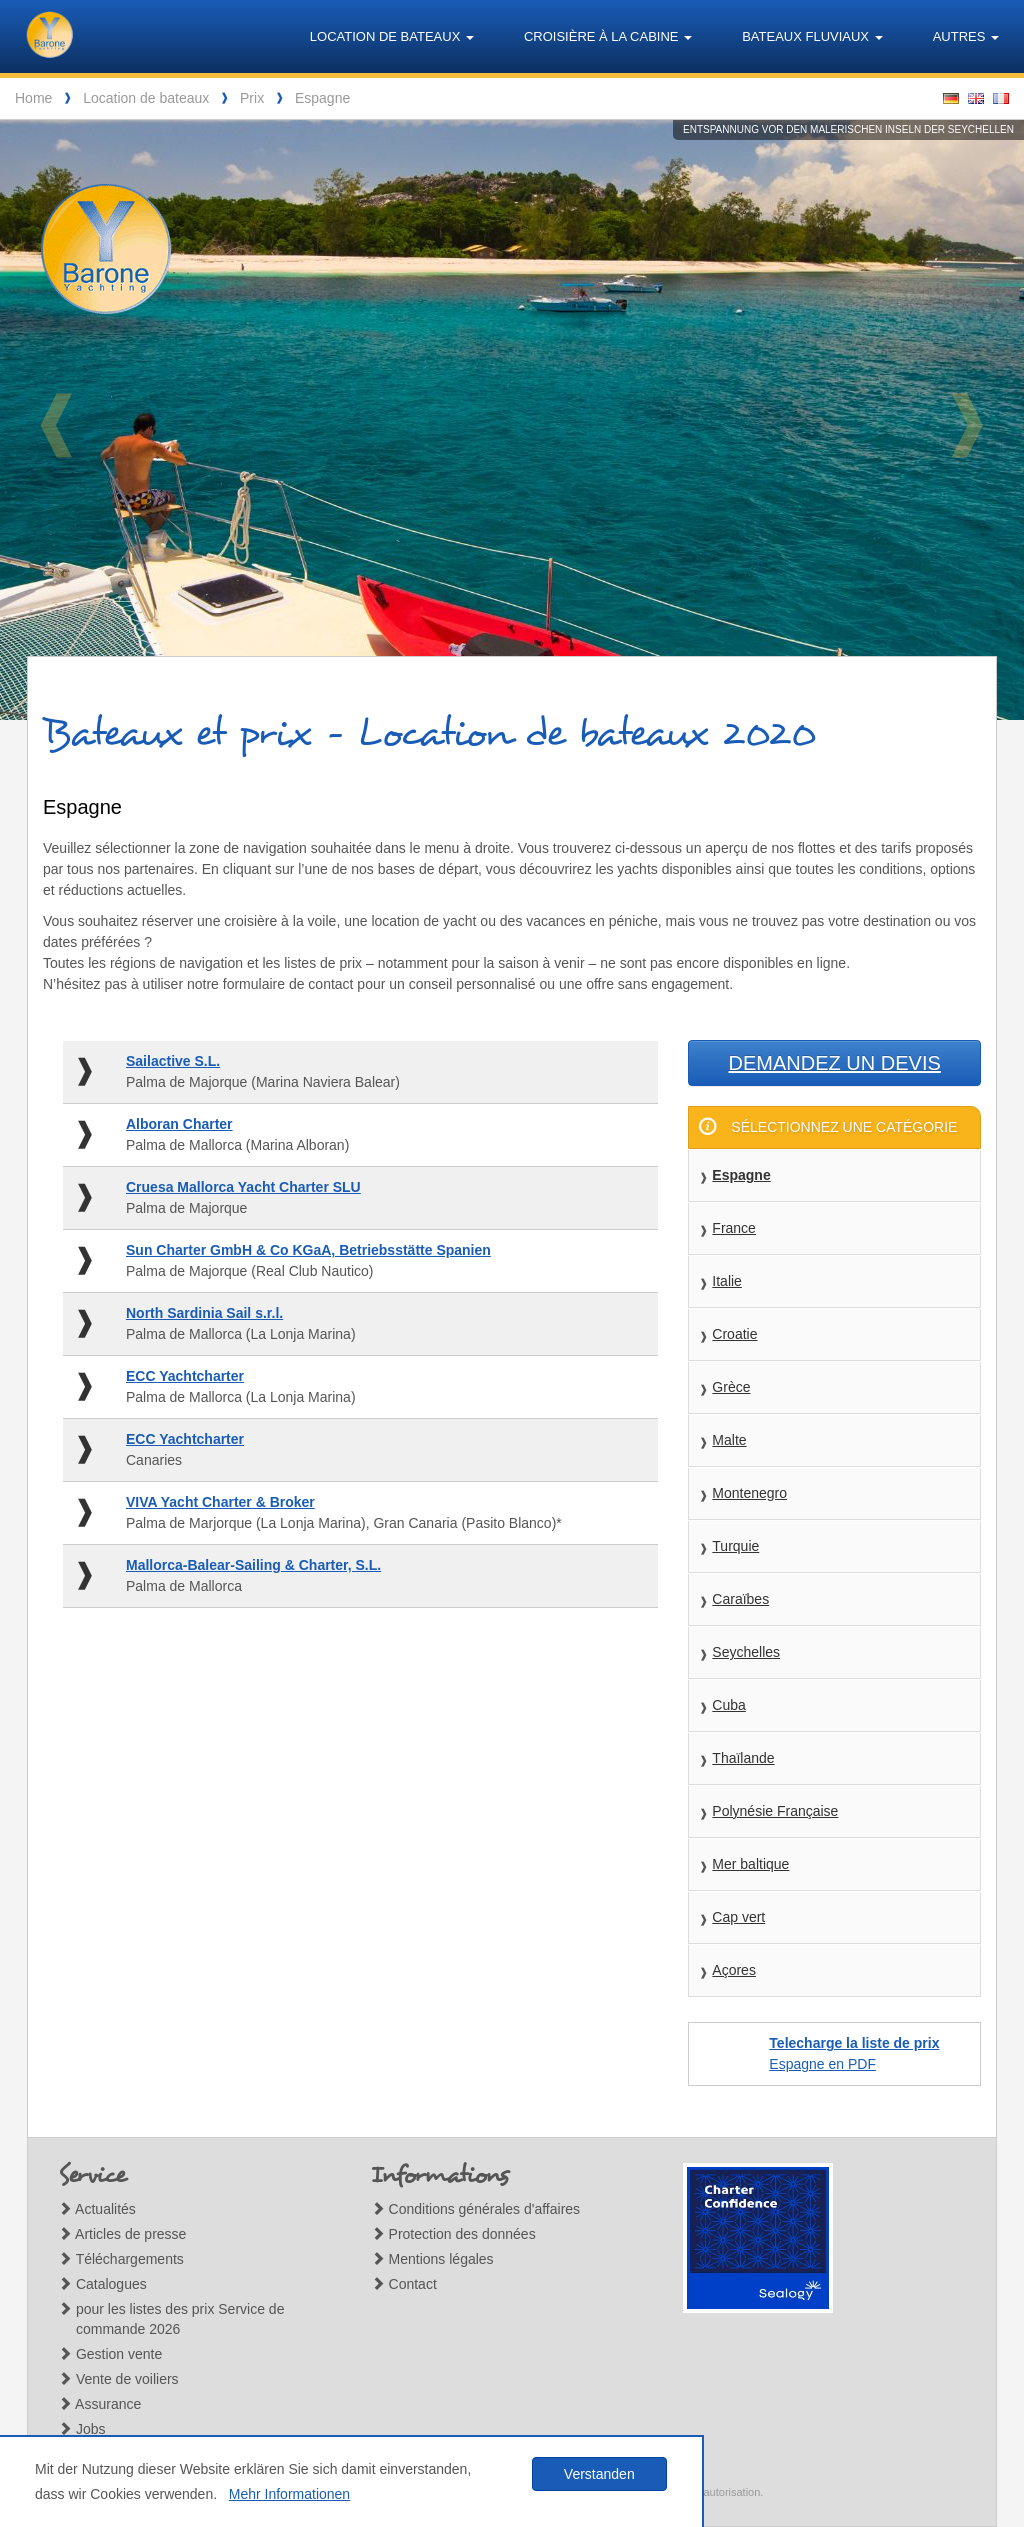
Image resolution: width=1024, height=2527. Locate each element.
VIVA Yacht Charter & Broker (220, 1502)
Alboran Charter (179, 1124)
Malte (729, 1440)
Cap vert (738, 1917)
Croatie (734, 1334)
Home (33, 98)
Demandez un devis (835, 1063)
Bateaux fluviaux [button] (812, 36)
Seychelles (746, 1652)
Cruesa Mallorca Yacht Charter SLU (243, 1187)
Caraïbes (740, 1599)
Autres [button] (966, 36)
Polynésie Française (775, 1811)
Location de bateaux (146, 98)
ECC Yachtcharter (185, 1376)
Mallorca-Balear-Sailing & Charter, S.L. (253, 1565)
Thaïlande (743, 1758)
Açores (734, 1970)
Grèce (731, 1387)
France (734, 1228)
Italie (727, 1281)
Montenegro (749, 1493)
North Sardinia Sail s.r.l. (204, 1313)
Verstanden (599, 2474)
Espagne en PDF (854, 2053)
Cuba (728, 1705)
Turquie (735, 1546)
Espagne (322, 98)
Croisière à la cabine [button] (608, 36)
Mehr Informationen (289, 2494)
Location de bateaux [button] (392, 36)
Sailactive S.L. (173, 1061)
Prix (252, 98)
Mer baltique (750, 1864)
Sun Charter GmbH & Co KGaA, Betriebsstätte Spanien (308, 1250)
